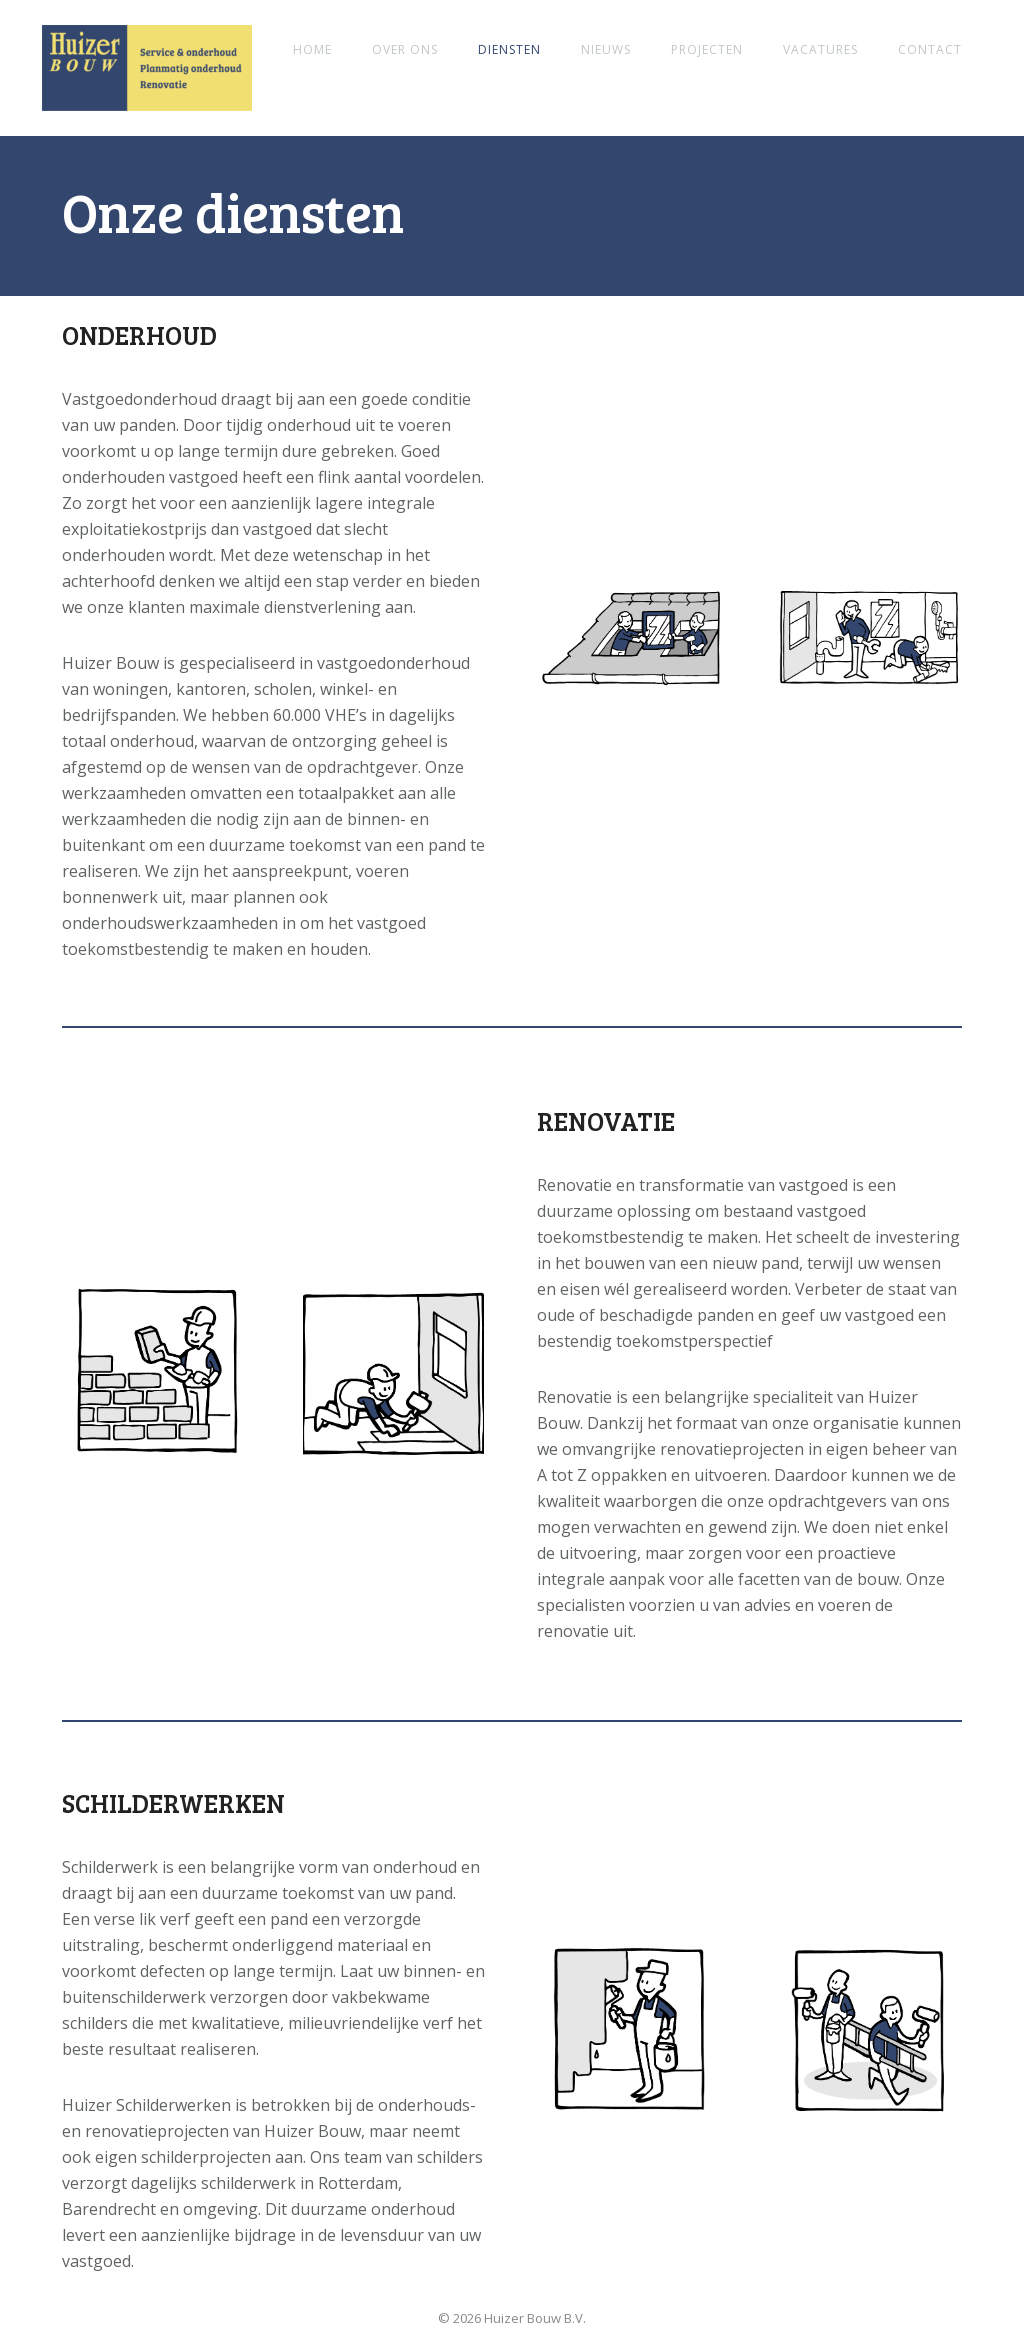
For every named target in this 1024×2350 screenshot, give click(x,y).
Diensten (509, 49)
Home (312, 49)
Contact (930, 49)
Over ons (405, 49)
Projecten (707, 49)
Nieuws (606, 49)
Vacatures (820, 49)
